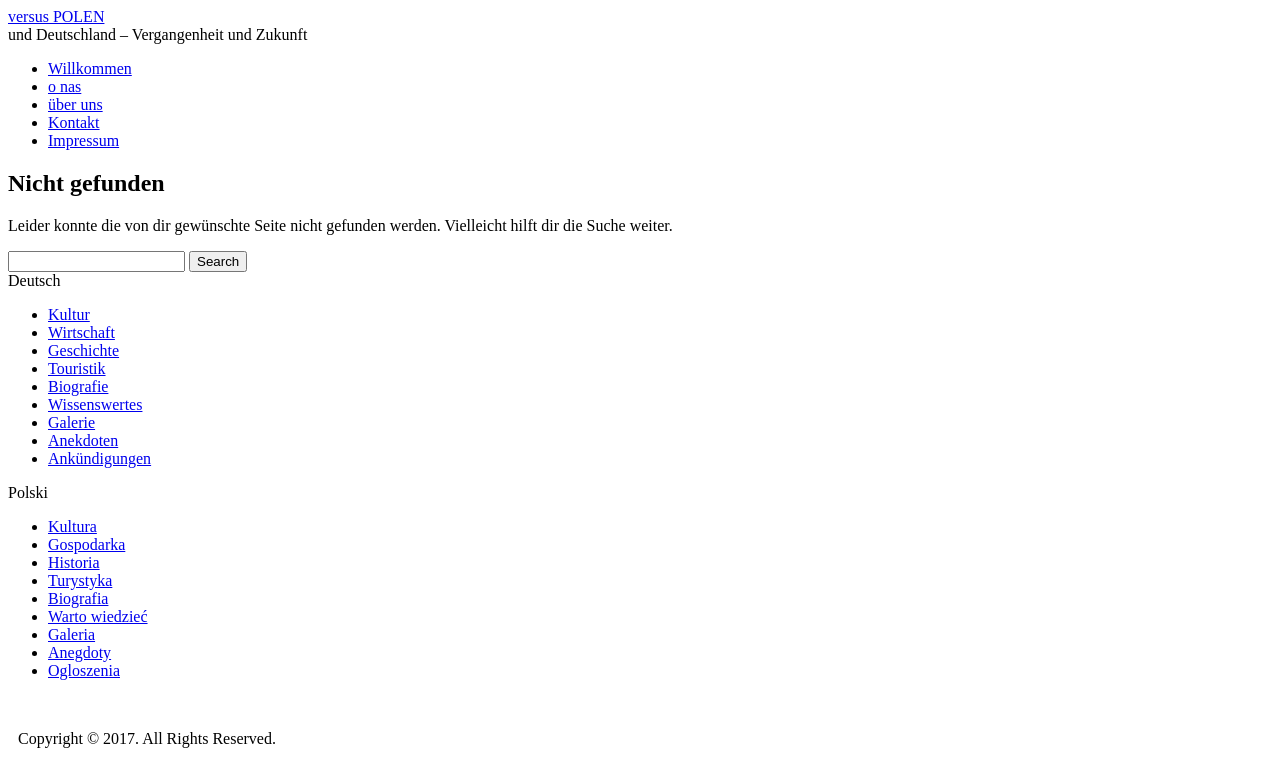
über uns (75, 104)
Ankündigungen (99, 458)
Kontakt (74, 122)
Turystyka (80, 580)
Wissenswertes (95, 404)
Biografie (78, 386)
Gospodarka (86, 544)
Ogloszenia (84, 670)
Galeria (71, 634)
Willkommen (90, 68)
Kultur (69, 314)
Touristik (77, 368)
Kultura (72, 526)
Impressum (83, 140)
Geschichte (83, 350)
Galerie (71, 422)
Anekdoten (83, 440)
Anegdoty (79, 652)
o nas (64, 86)
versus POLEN (56, 16)
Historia (74, 562)
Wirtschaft (81, 332)
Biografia (78, 598)
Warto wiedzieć (98, 616)
